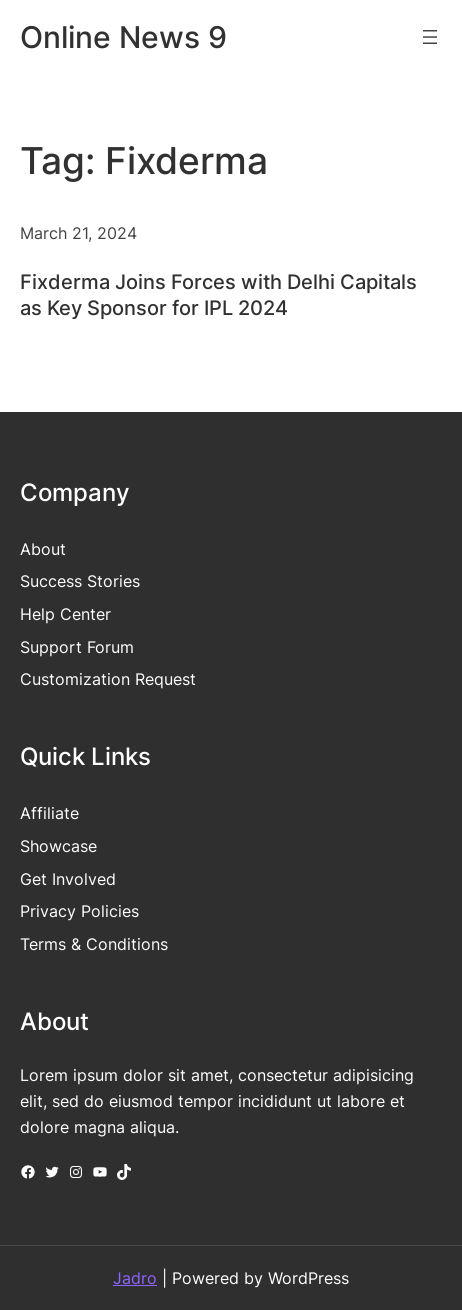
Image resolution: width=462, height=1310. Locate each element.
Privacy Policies (79, 911)
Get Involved (68, 879)
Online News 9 (123, 37)
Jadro (135, 1278)
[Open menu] (430, 37)
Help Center (65, 614)
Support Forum (77, 647)
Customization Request (108, 679)
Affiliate (49, 813)
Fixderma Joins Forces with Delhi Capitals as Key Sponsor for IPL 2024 (218, 295)
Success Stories (80, 581)
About (43, 549)
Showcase (58, 846)
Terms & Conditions (94, 944)
